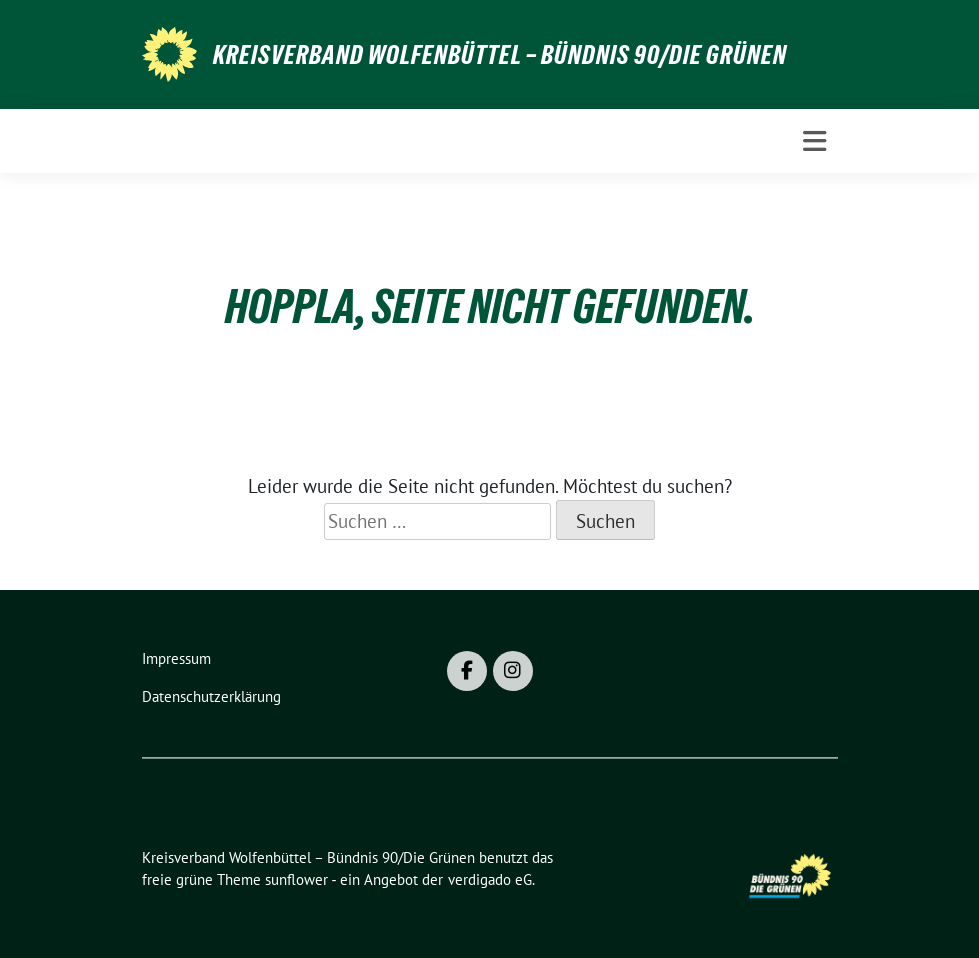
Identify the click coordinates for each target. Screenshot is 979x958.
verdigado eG (490, 879)
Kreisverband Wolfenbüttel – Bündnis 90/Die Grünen (500, 55)
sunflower (296, 879)
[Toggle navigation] (814, 141)
